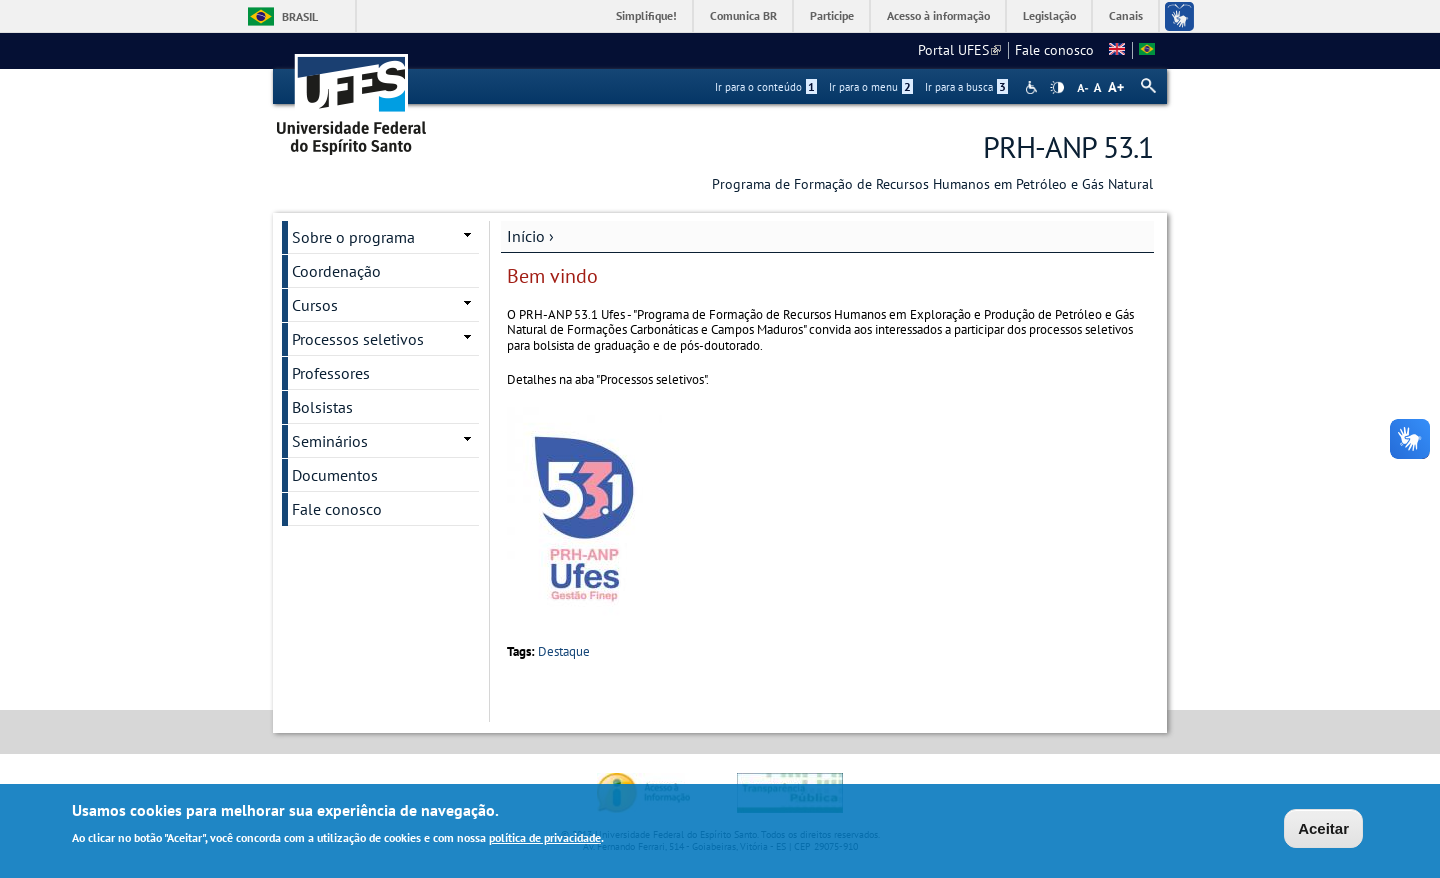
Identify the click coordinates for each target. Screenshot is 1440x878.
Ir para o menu (871, 87)
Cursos (315, 305)
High (1057, 88)
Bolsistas (322, 407)
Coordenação (336, 271)
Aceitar (1323, 831)
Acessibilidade (1033, 87)
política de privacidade (545, 839)
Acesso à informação (938, 15)
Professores (331, 373)
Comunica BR (743, 15)
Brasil (300, 16)
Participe (832, 15)
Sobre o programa (353, 237)
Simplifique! (646, 15)
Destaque (564, 651)
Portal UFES (959, 50)
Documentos (335, 475)
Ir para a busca (966, 87)
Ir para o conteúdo (766, 87)
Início (526, 236)
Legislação (1049, 15)
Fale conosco (1054, 50)
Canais (1126, 15)
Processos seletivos (358, 339)
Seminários (330, 441)
